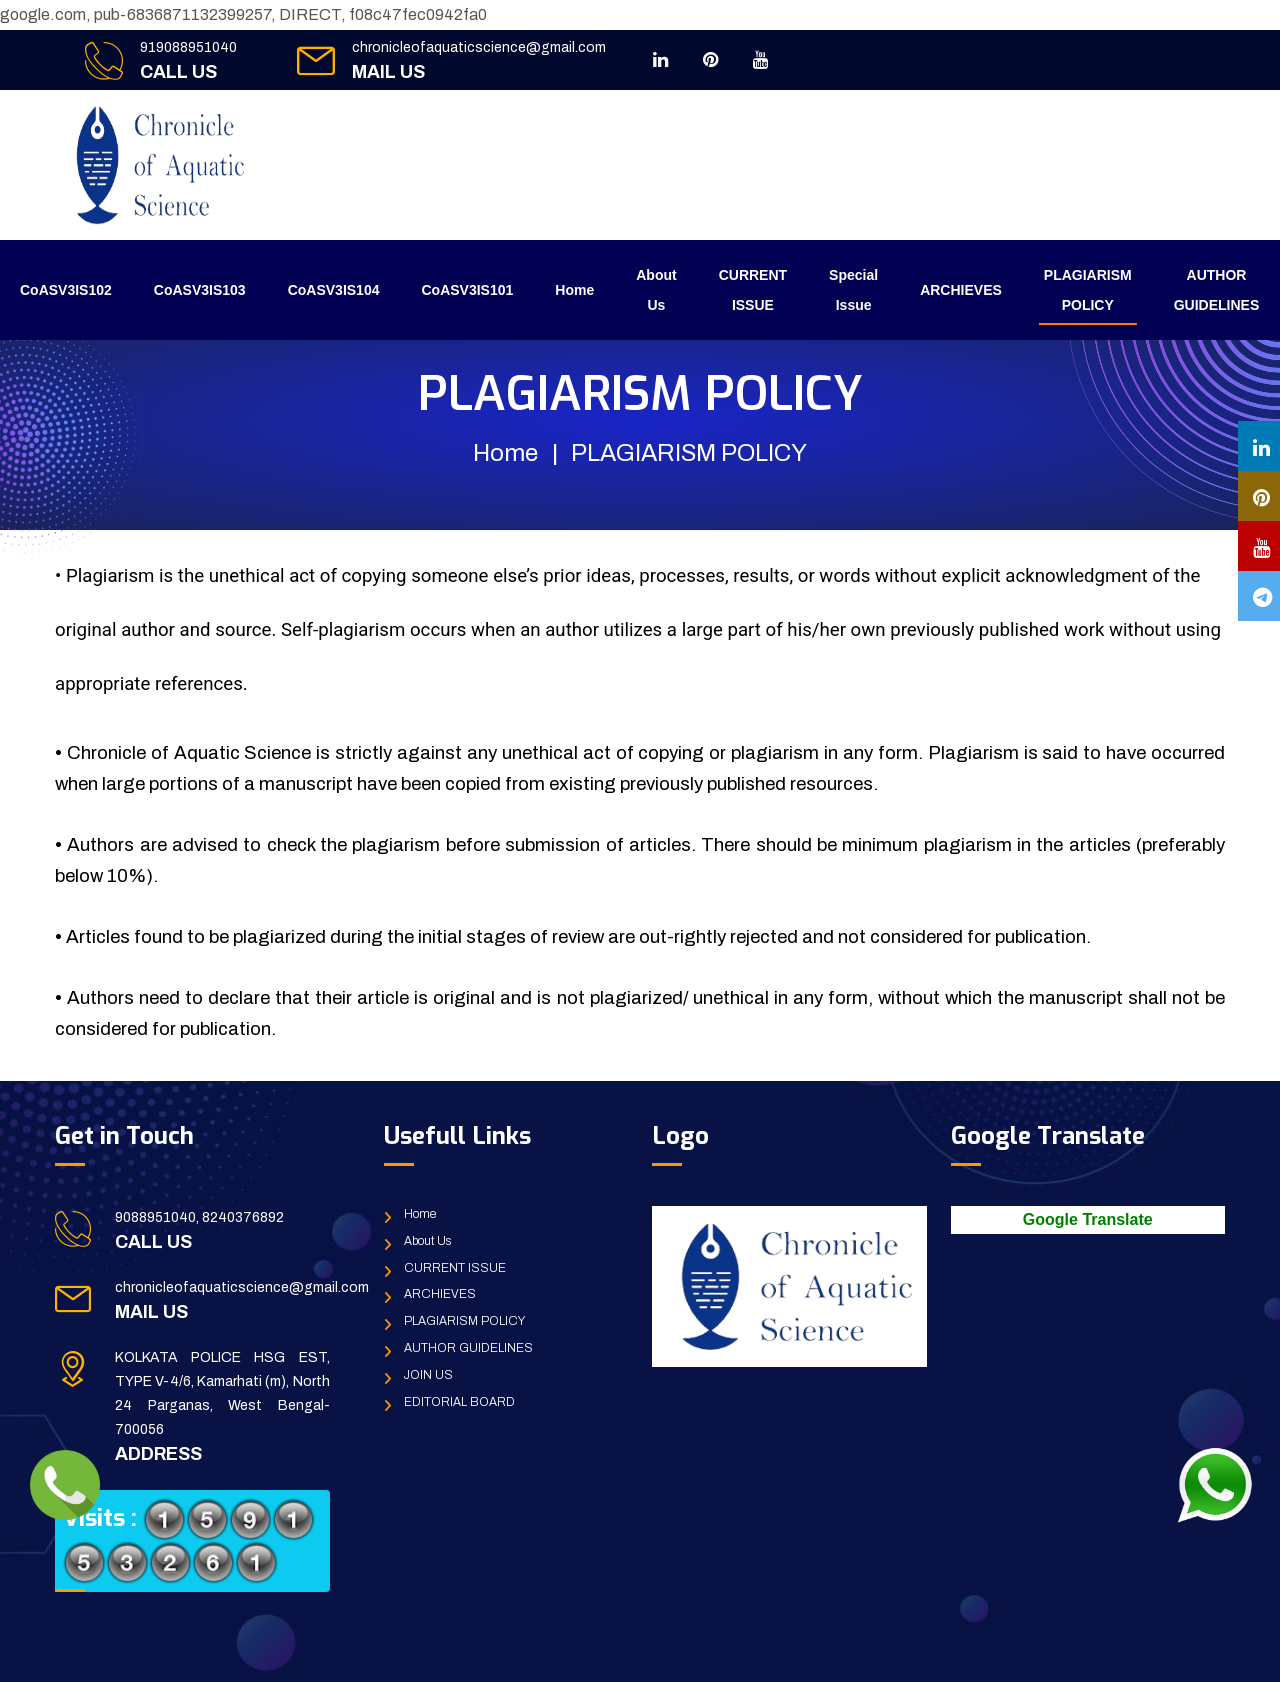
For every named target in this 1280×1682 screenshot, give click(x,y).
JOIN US (428, 1375)
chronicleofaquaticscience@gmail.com (479, 47)
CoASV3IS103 (200, 290)
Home (574, 290)
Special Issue (853, 290)
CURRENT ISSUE (753, 290)
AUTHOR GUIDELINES (1217, 290)
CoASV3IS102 (66, 290)
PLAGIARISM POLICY (1088, 290)
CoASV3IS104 (334, 290)
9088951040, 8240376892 (199, 1217)
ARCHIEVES (961, 290)
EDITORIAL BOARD (459, 1402)
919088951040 (188, 47)
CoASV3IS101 (467, 290)
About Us (656, 290)
